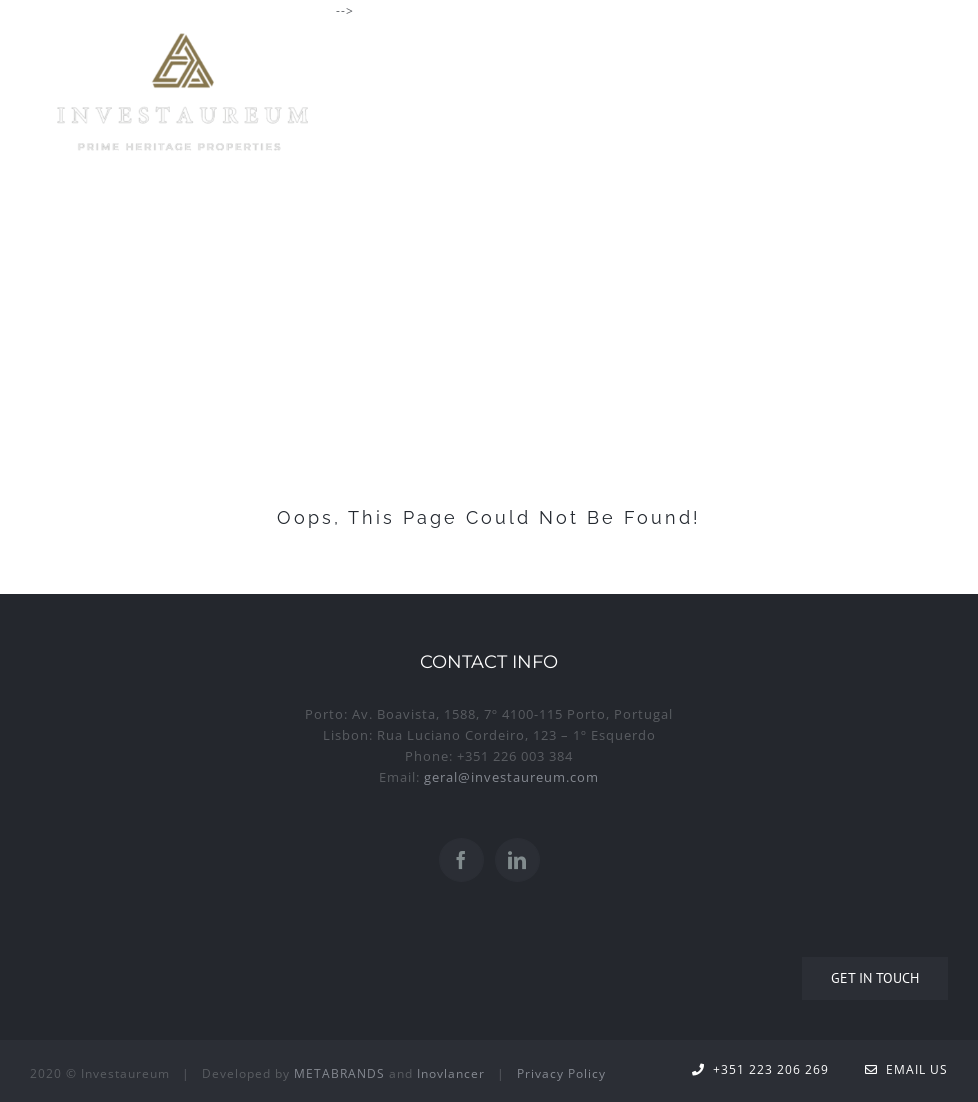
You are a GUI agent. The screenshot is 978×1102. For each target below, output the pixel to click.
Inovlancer (451, 1073)
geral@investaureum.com (511, 777)
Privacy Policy (561, 1073)
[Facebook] (461, 860)
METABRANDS (339, 1073)
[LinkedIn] (517, 860)
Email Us (906, 1069)
